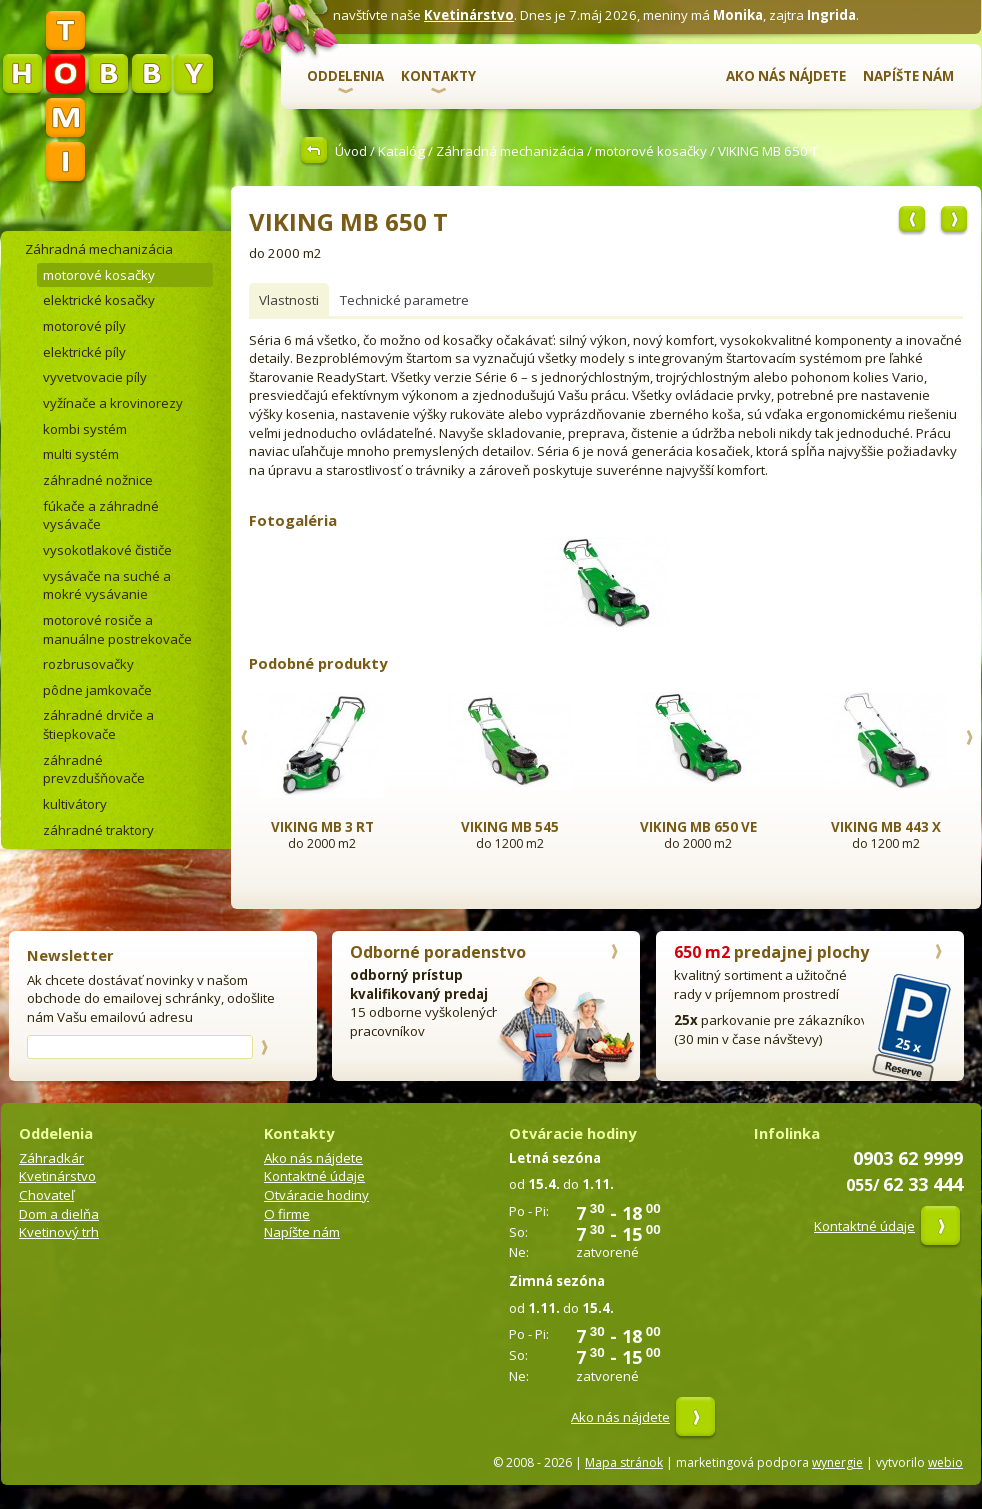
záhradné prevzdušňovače (94, 769)
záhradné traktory (98, 830)
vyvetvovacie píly (95, 377)
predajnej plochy (771, 952)
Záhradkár (51, 1158)
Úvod (351, 151)
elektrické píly (84, 352)
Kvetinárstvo (469, 15)
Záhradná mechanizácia (510, 151)
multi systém (81, 454)
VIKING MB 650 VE (698, 827)
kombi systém (85, 429)
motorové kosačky (651, 151)
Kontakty (438, 76)
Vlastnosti (289, 300)
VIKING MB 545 (510, 827)
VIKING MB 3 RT (322, 827)
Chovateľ (46, 1195)
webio (945, 1462)
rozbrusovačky (88, 664)
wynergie (837, 1462)
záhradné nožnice (98, 480)
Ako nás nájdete (786, 76)
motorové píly (84, 326)
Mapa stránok (624, 1462)
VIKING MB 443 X (886, 827)
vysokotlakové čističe (107, 550)
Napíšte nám (908, 76)
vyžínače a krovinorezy (113, 403)
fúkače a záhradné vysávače (101, 515)
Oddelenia (345, 76)
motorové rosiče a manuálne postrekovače (117, 629)
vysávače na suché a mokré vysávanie (107, 585)
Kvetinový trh (59, 1232)
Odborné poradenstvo (438, 952)
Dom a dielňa (59, 1214)
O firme (287, 1214)
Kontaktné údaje (314, 1176)
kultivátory (75, 804)
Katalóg (401, 151)
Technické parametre (404, 300)
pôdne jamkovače (97, 690)
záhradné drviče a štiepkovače (98, 724)
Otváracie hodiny (316, 1195)
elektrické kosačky (99, 300)
